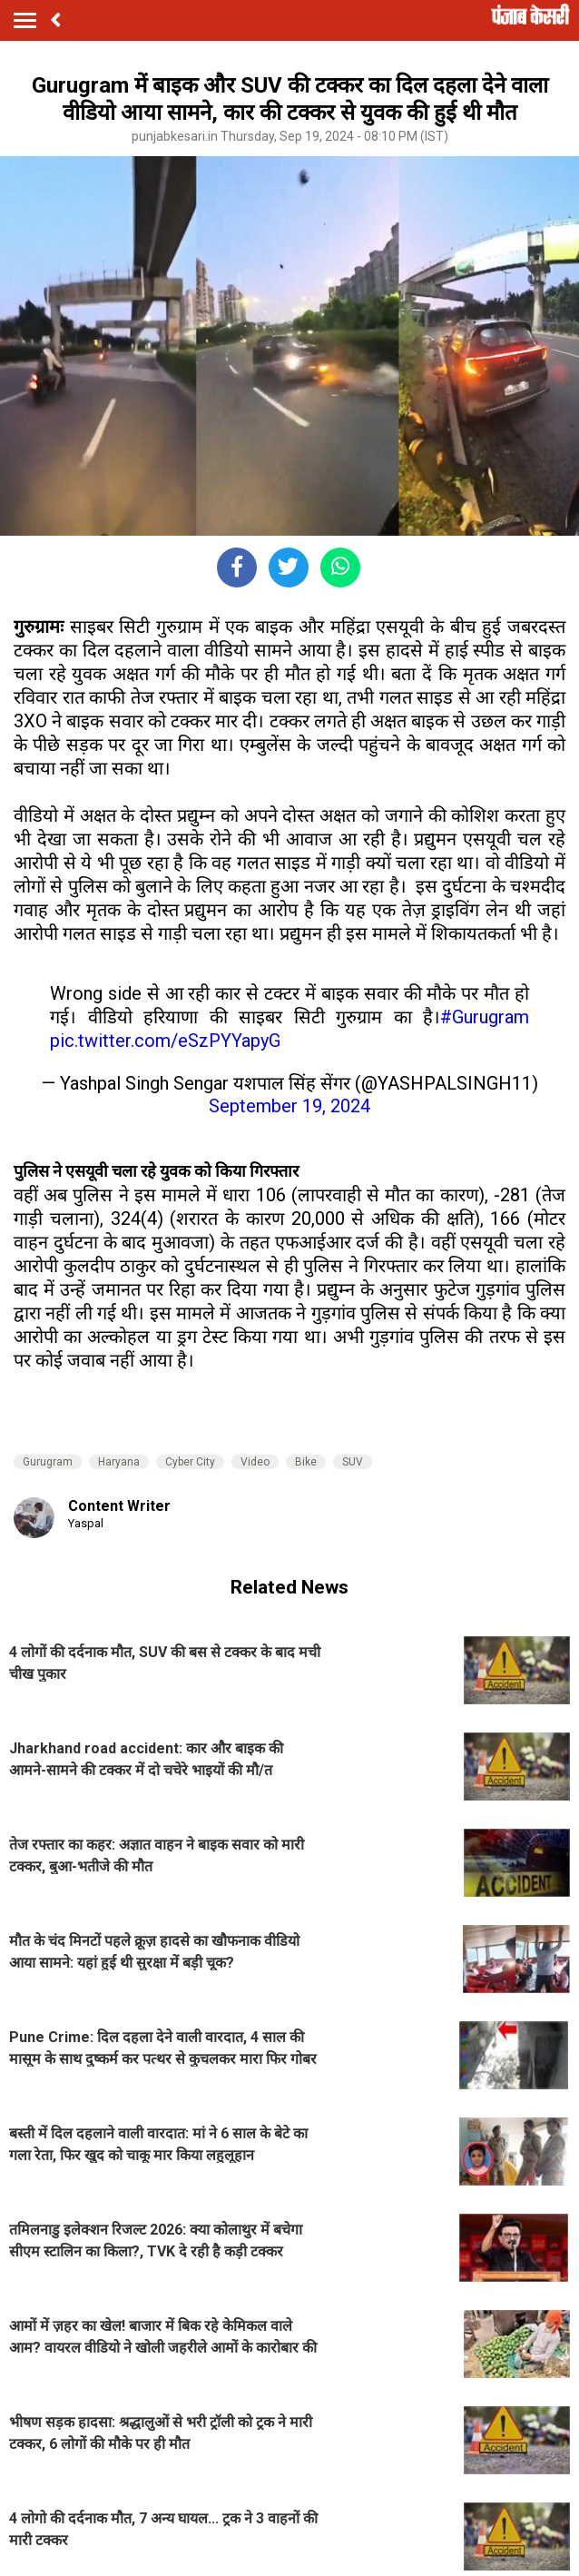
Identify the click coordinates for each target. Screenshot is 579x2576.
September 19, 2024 (289, 1106)
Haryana (119, 1462)
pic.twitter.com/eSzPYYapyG (165, 1040)
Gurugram (48, 1462)
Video (255, 1462)
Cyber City (190, 1462)
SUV (352, 1462)
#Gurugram (484, 1017)
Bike (306, 1462)
